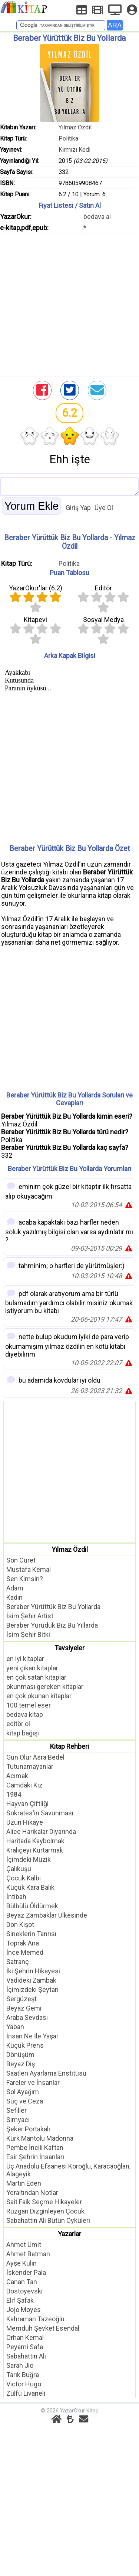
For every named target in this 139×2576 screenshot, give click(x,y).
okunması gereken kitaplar (44, 1686)
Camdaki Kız (24, 1785)
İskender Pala (26, 2272)
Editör (103, 588)
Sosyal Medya (103, 619)
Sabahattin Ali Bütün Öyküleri (48, 2220)
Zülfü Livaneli (25, 2393)
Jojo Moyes (23, 2310)
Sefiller (16, 2110)
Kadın (14, 1597)
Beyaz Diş (20, 2064)
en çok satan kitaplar (36, 1677)
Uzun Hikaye (24, 1822)
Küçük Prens (25, 2045)
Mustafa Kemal (28, 1569)
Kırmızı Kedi (74, 149)
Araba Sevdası (27, 2017)
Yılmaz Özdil (75, 127)
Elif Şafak (20, 2300)
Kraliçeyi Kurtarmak (34, 1850)
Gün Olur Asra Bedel (35, 1757)
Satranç (17, 1962)
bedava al (97, 216)
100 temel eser (28, 1705)
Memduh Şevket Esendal (42, 2328)
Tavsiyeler (69, 1648)
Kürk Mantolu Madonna (39, 2138)
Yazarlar (69, 2234)
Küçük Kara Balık (30, 1887)
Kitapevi (35, 619)
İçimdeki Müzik (28, 1859)
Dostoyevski (24, 2291)
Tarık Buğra (22, 2375)
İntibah (16, 1896)
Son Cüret (21, 1560)
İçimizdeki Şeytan (32, 1989)
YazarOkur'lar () (35, 588)
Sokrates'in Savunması (39, 1813)
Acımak (17, 1776)
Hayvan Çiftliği (27, 1804)
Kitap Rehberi (69, 1746)
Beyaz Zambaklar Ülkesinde (46, 1915)
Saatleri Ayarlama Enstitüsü (46, 2073)
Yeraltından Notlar (32, 2192)
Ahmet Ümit (23, 2244)
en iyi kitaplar (25, 1659)
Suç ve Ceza (24, 2101)
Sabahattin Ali (26, 2356)
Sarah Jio (19, 2365)
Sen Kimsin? (24, 1579)
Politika (68, 138)
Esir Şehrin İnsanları (35, 2157)
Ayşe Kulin (21, 2263)
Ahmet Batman (28, 2254)
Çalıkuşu (18, 1869)
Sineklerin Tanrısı (31, 1934)
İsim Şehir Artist (29, 1616)
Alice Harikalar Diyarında (41, 1831)
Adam (14, 1588)
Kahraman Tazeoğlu (35, 2319)
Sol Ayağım (22, 2092)
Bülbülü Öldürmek (32, 1906)
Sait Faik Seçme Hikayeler (44, 2202)
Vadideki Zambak (31, 1980)
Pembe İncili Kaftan (34, 2147)
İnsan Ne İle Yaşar (32, 2036)
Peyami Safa (24, 2347)
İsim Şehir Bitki (28, 1634)
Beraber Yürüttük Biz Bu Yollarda (53, 1607)
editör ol (18, 1724)
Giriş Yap (78, 508)
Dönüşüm (20, 2054)
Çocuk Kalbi (23, 1878)
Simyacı (18, 2120)
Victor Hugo (23, 2384)
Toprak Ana (22, 1943)
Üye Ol (104, 508)
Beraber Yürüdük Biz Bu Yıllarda (52, 1625)
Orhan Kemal (25, 2337)
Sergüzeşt (21, 1999)
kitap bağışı (22, 1733)
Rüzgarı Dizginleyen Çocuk (45, 2211)
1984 (13, 1794)
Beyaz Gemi (24, 2008)
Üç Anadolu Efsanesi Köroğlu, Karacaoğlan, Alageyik (68, 2170)
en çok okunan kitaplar (39, 1696)
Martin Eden (23, 2183)
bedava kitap (24, 1714)
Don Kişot (20, 1924)
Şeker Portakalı (28, 2129)
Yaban (15, 2027)
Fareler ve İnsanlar (33, 2082)
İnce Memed (24, 1952)
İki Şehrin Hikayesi (33, 1971)
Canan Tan (21, 2282)
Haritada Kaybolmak (35, 1841)
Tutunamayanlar (29, 1766)
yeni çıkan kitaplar (32, 1668)
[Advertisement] (69, 303)
